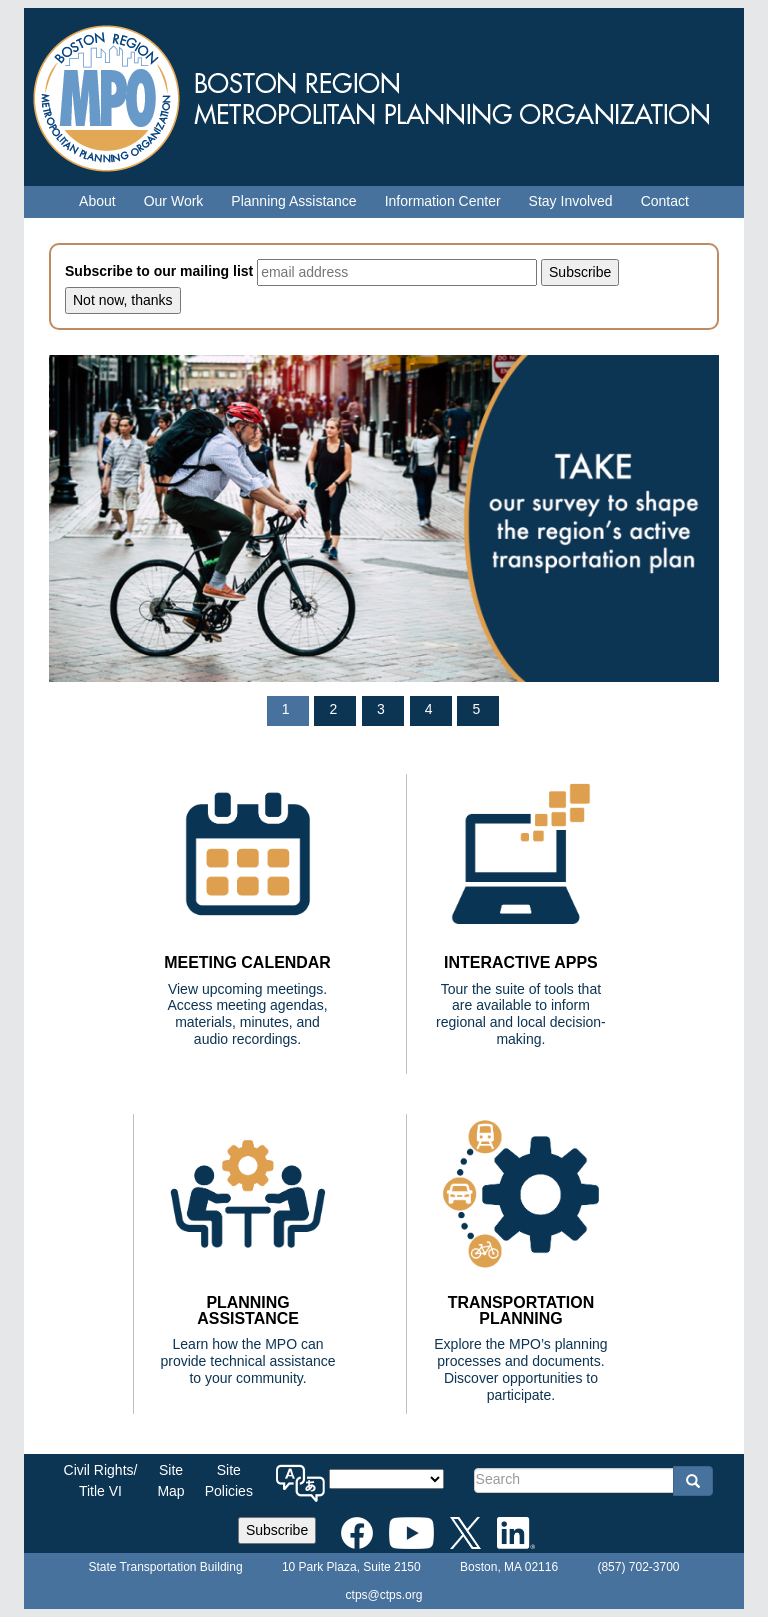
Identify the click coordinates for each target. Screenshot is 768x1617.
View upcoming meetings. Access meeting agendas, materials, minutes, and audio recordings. (247, 1014)
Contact (665, 201)
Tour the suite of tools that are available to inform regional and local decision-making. (521, 1014)
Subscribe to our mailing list (159, 271)
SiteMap (170, 1480)
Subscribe (277, 1530)
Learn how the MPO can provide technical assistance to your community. (247, 1361)
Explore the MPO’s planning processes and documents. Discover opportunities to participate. (520, 1369)
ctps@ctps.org (384, 1595)
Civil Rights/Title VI (101, 1480)
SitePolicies (229, 1480)
